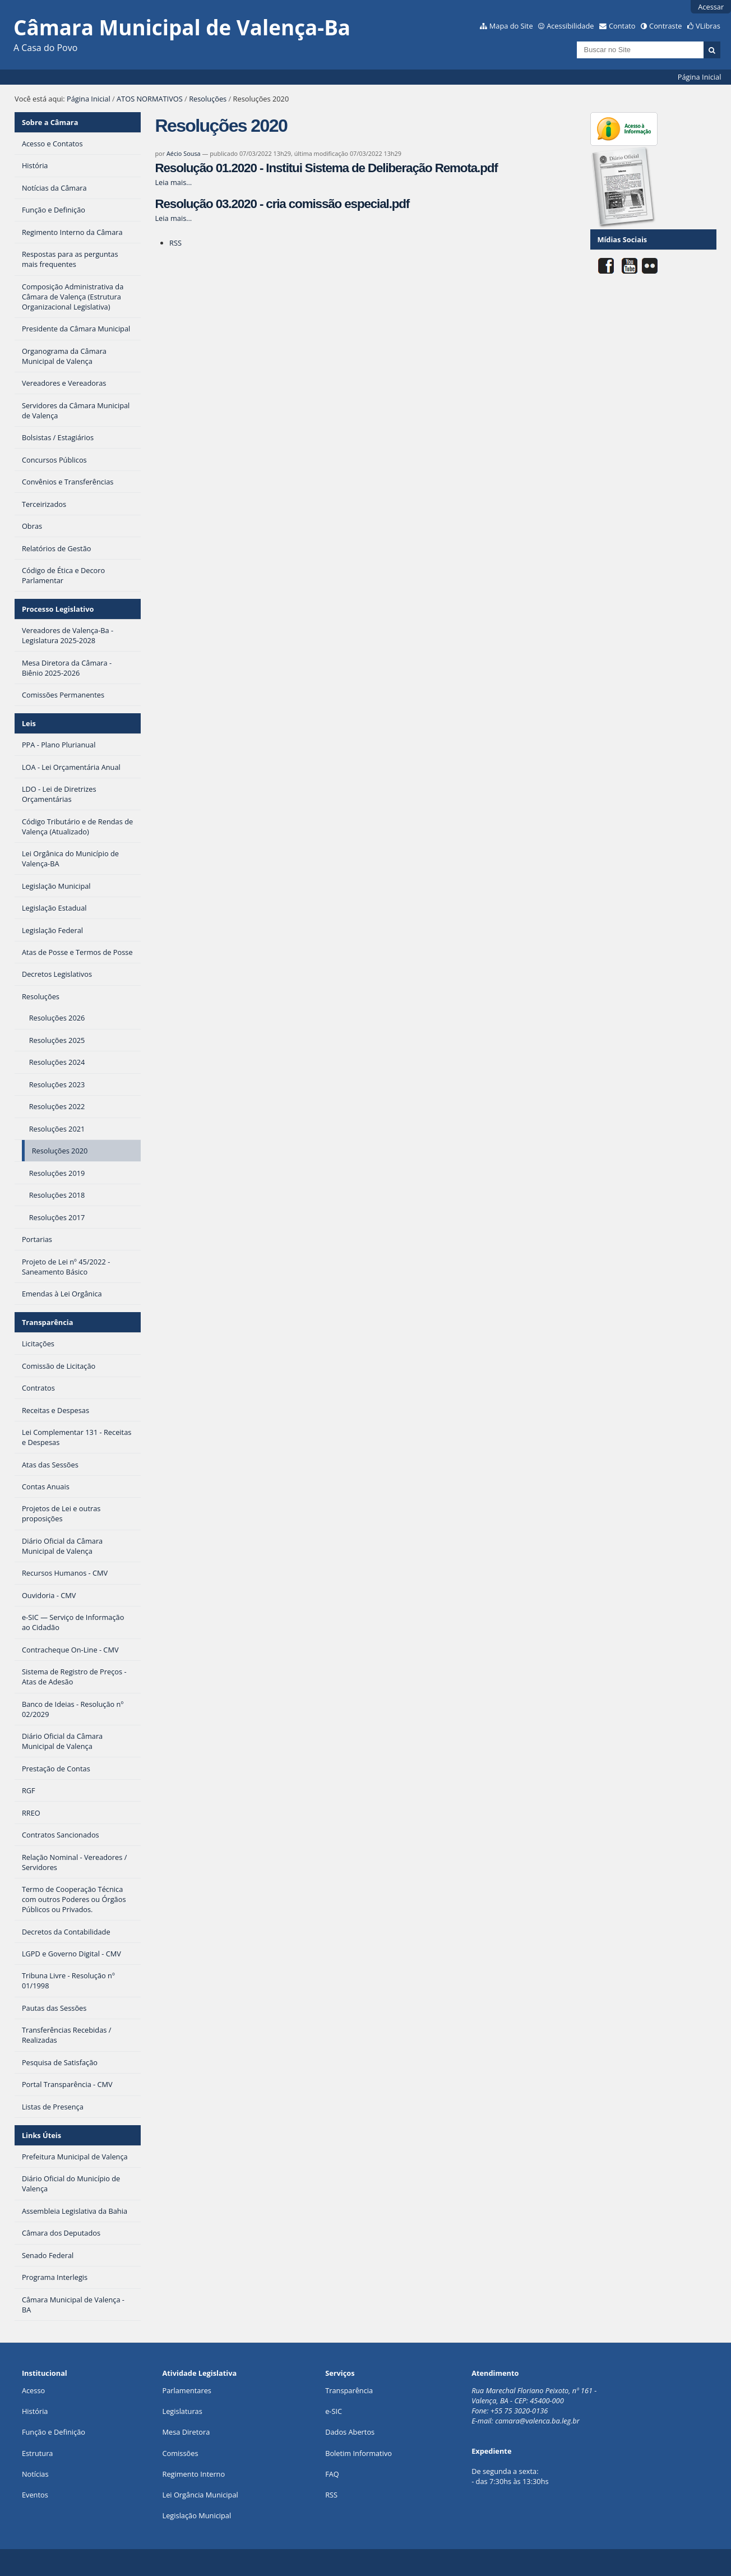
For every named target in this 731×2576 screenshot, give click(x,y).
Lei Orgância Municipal (200, 2495)
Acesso (33, 2390)
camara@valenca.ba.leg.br (537, 2421)
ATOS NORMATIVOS (150, 99)
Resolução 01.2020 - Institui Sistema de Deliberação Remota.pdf (326, 168)
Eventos (35, 2495)
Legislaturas (182, 2411)
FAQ (332, 2474)
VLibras (708, 26)
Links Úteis (41, 2135)
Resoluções (207, 99)
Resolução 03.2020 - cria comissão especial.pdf (282, 204)
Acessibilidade (570, 26)
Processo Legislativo (58, 609)
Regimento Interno (193, 2474)
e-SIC (333, 2411)
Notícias (35, 2474)
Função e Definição (53, 2432)
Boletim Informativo (358, 2453)
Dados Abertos (349, 2432)
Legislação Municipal (196, 2515)
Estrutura (37, 2453)
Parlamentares (186, 2390)
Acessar (711, 7)
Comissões (180, 2453)
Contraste (665, 26)
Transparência (47, 1322)
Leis (29, 723)
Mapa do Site (511, 26)
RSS (175, 243)
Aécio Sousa (183, 153)
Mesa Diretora (186, 2432)
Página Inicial (699, 77)
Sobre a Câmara (50, 122)
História (35, 2411)
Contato (622, 26)
